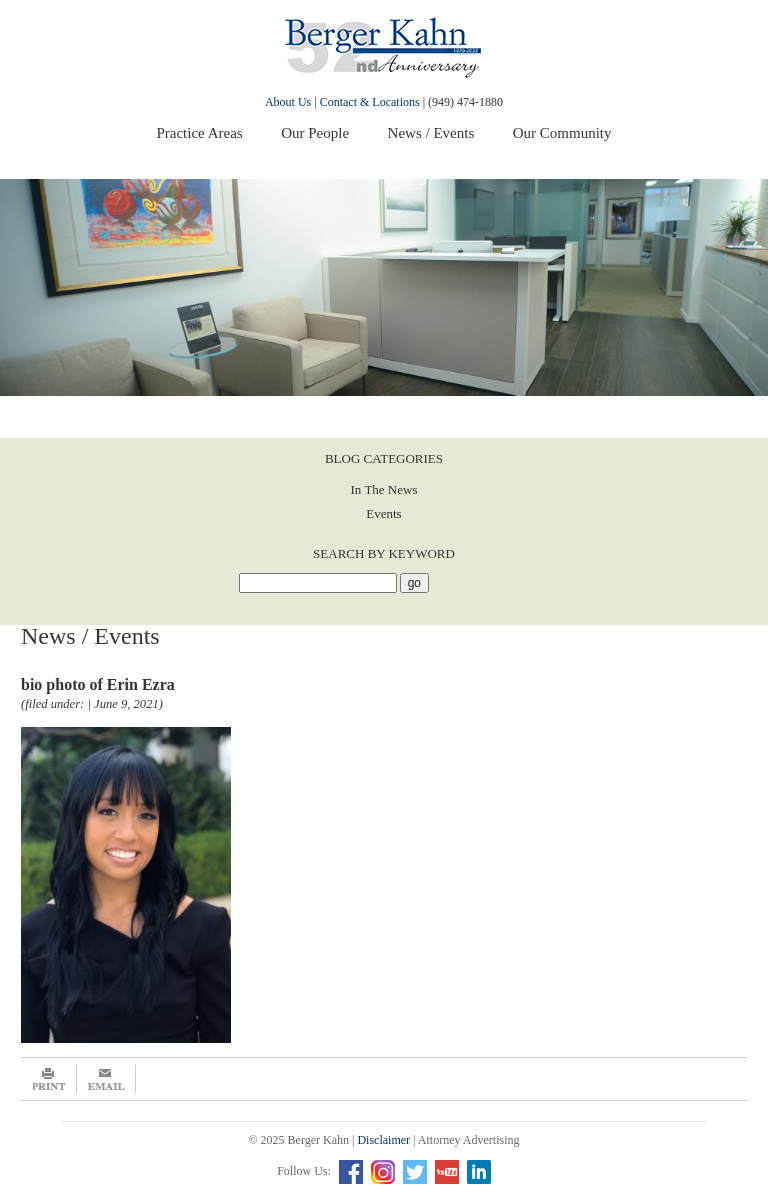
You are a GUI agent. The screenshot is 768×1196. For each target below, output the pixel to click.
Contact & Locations (370, 102)
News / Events (431, 133)
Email (106, 1079)
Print (49, 1079)
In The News (384, 489)
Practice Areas (199, 133)
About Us (288, 102)
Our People (315, 133)
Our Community (562, 133)
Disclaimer (383, 1140)
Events (383, 513)
